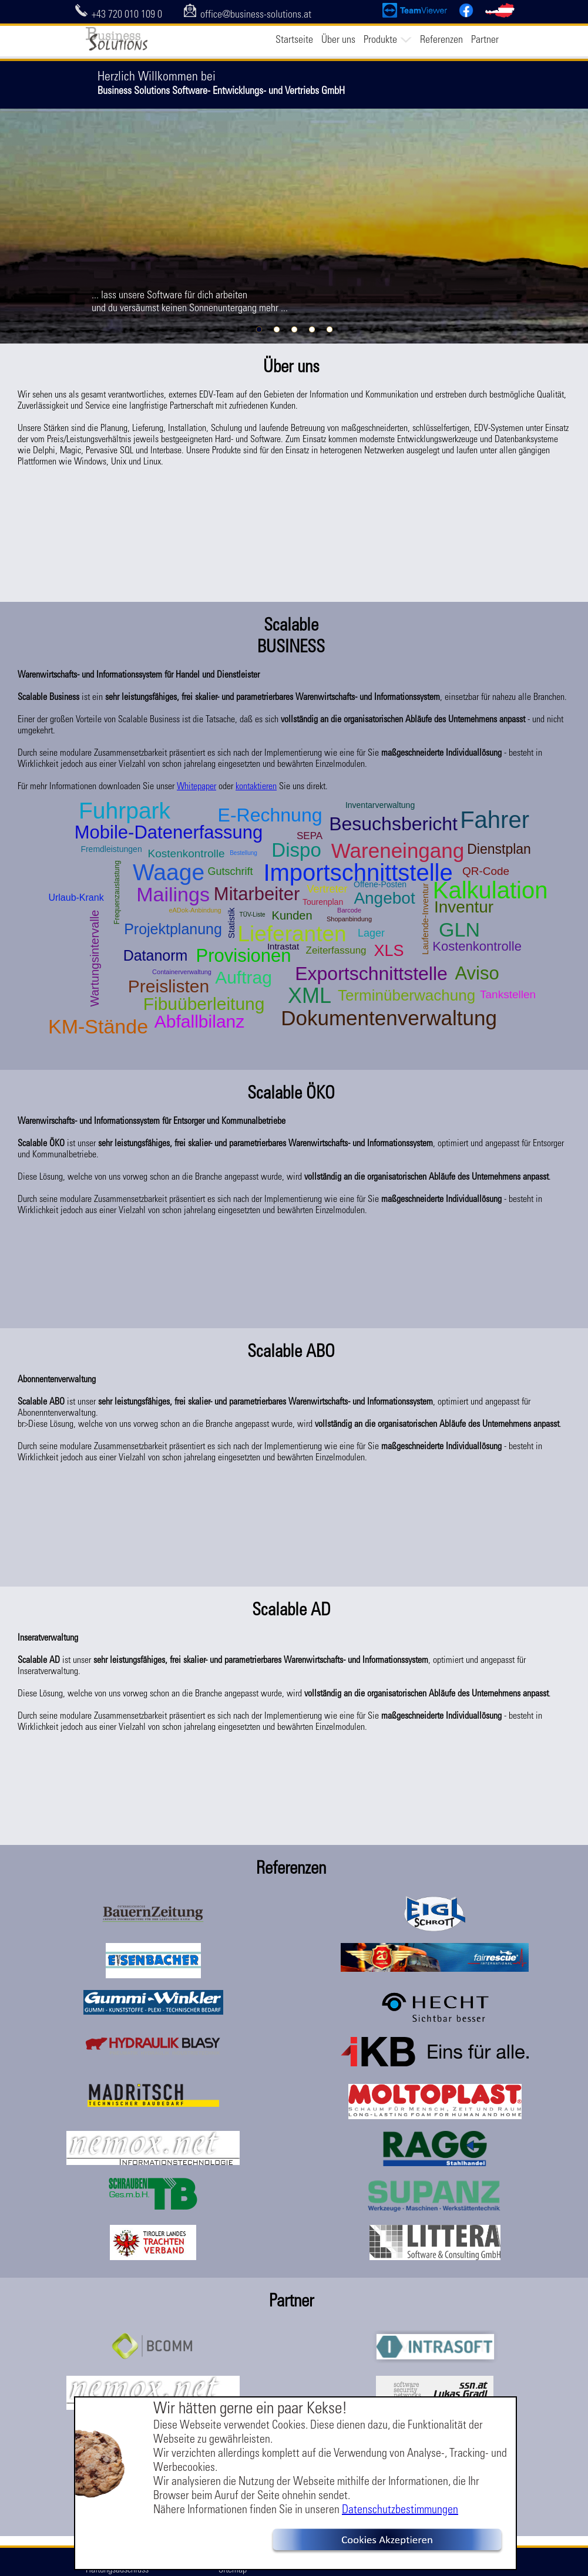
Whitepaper (196, 786)
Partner (485, 39)
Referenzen (441, 39)
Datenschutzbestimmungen (400, 2509)
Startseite (294, 39)
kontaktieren (256, 786)
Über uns (338, 39)
